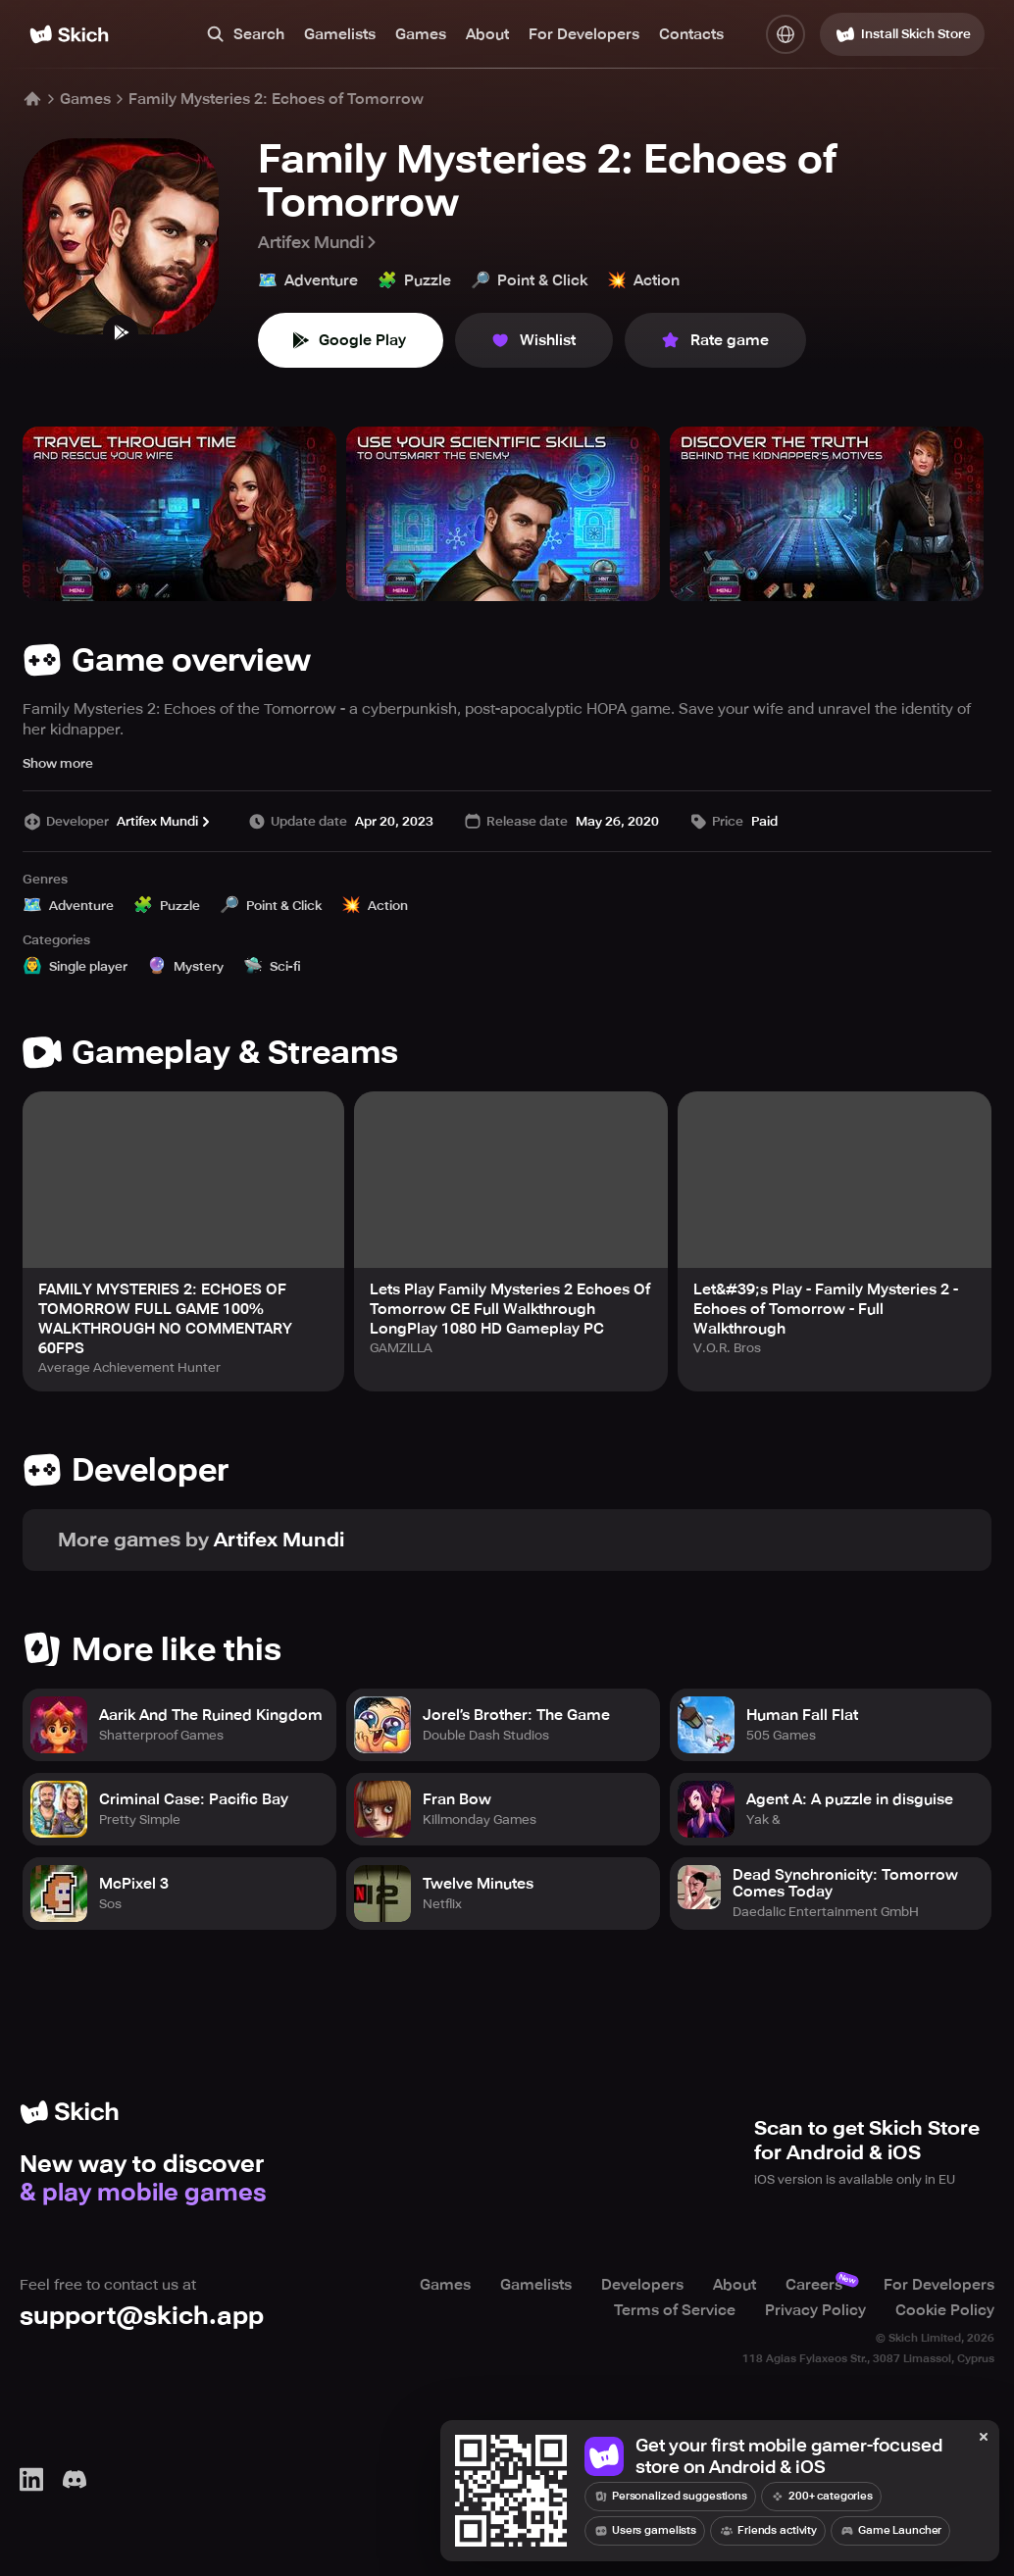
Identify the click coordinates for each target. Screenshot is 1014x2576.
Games (420, 34)
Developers (642, 2285)
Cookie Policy (944, 2310)
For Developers (584, 34)
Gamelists (340, 34)
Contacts (691, 34)
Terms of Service (674, 2310)
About (487, 34)
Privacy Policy (815, 2310)
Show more (58, 763)
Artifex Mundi (319, 242)
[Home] (69, 34)
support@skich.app (142, 2315)
